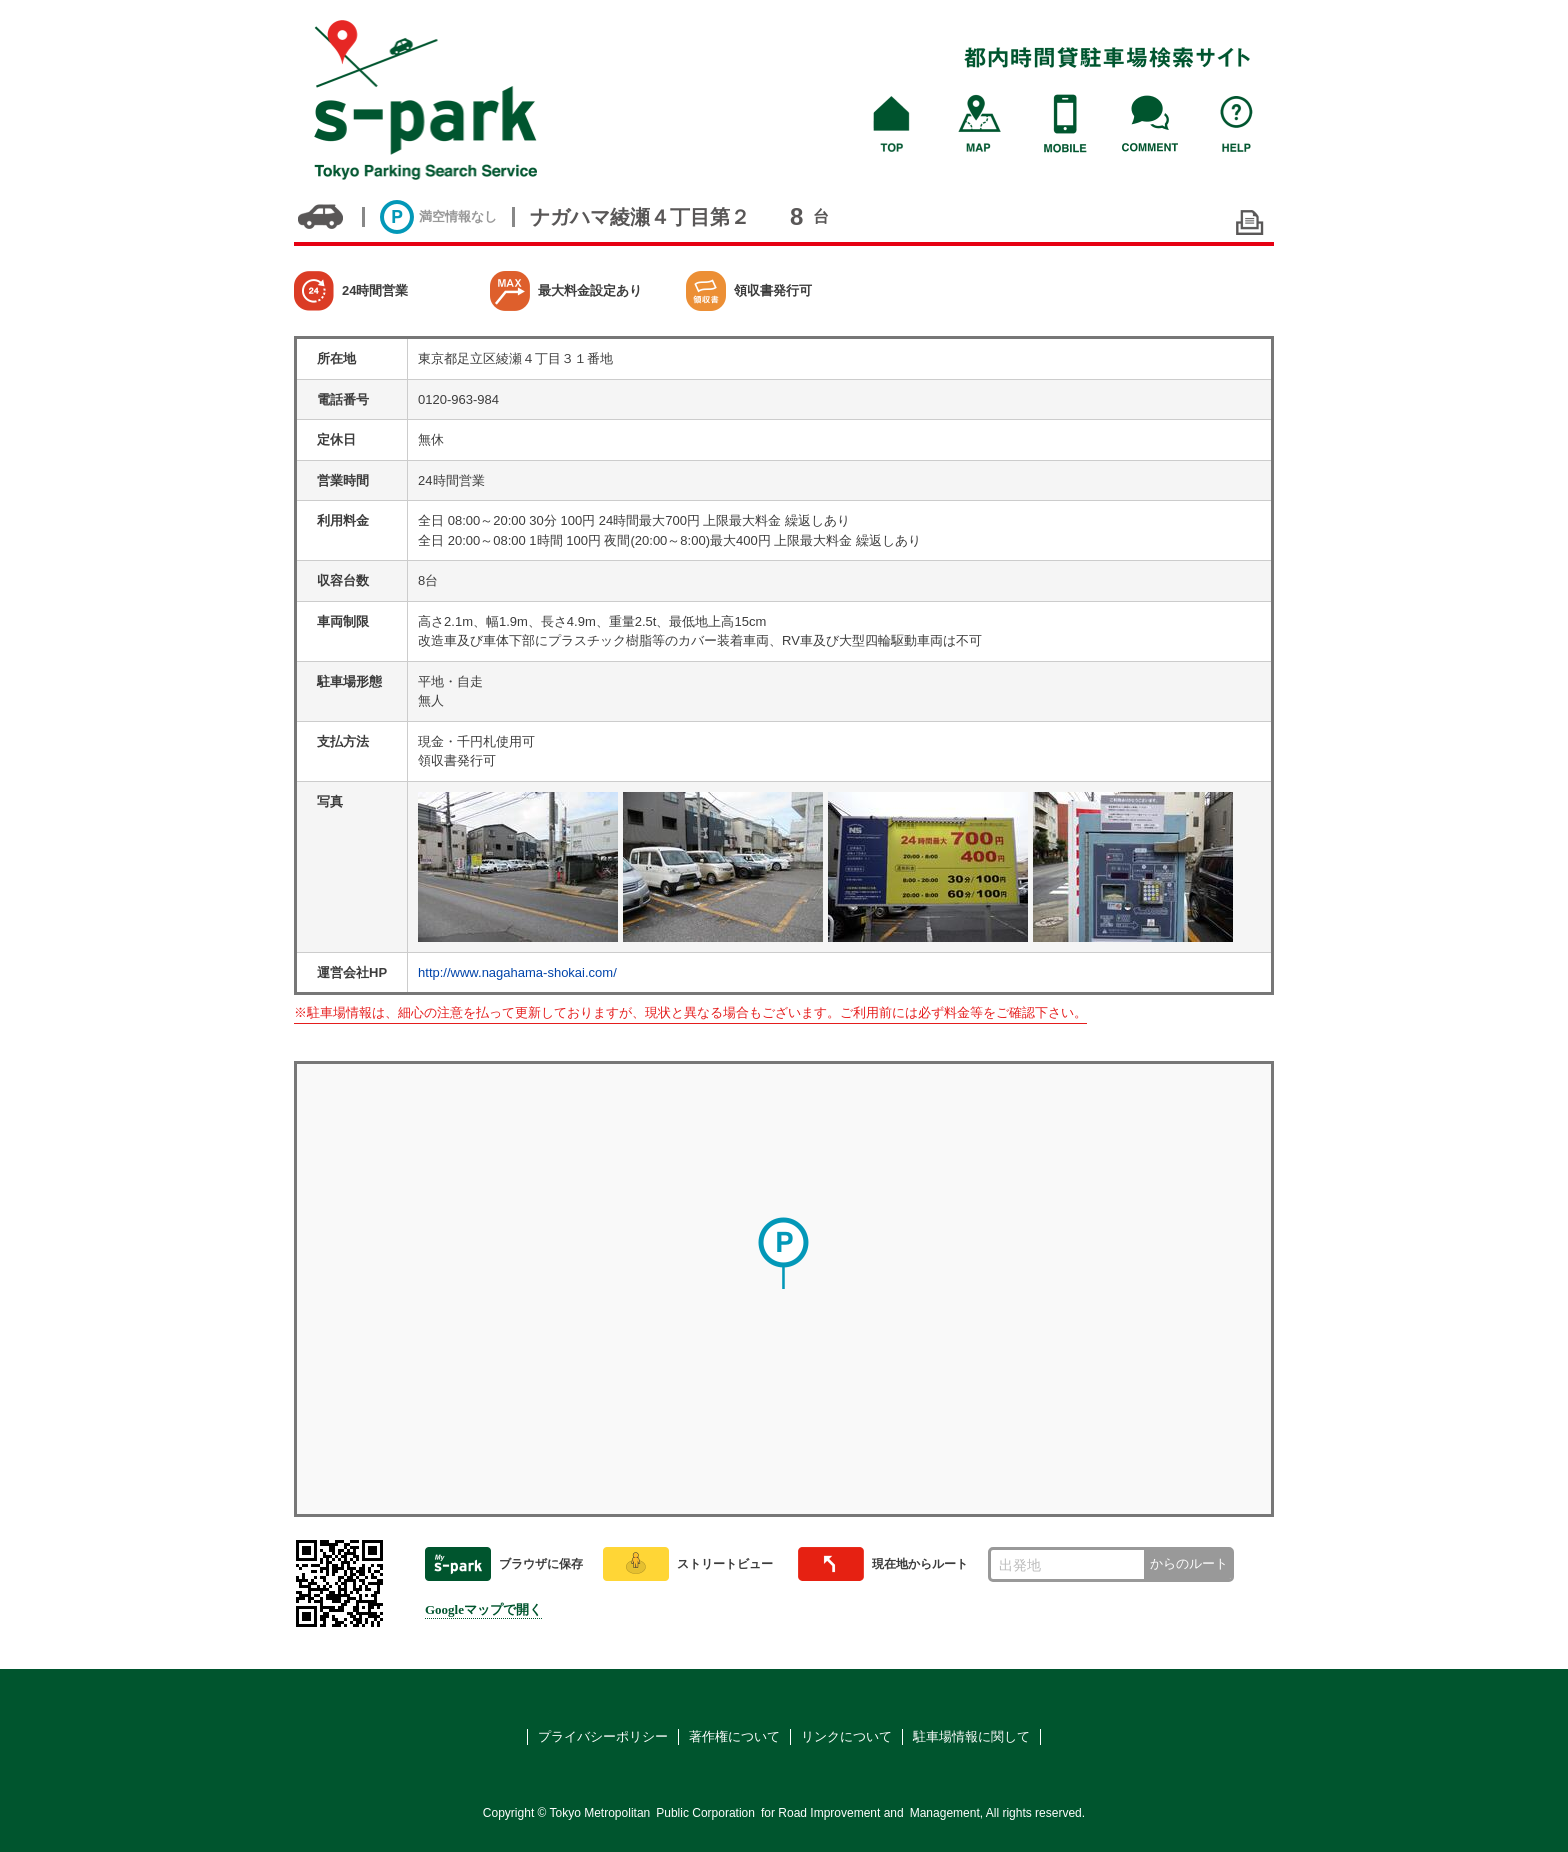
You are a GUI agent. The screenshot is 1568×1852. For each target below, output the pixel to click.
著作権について (734, 1736)
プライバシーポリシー (603, 1736)
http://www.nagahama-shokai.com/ (517, 972)
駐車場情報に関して (971, 1736)
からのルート (1189, 1563)
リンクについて (846, 1736)
